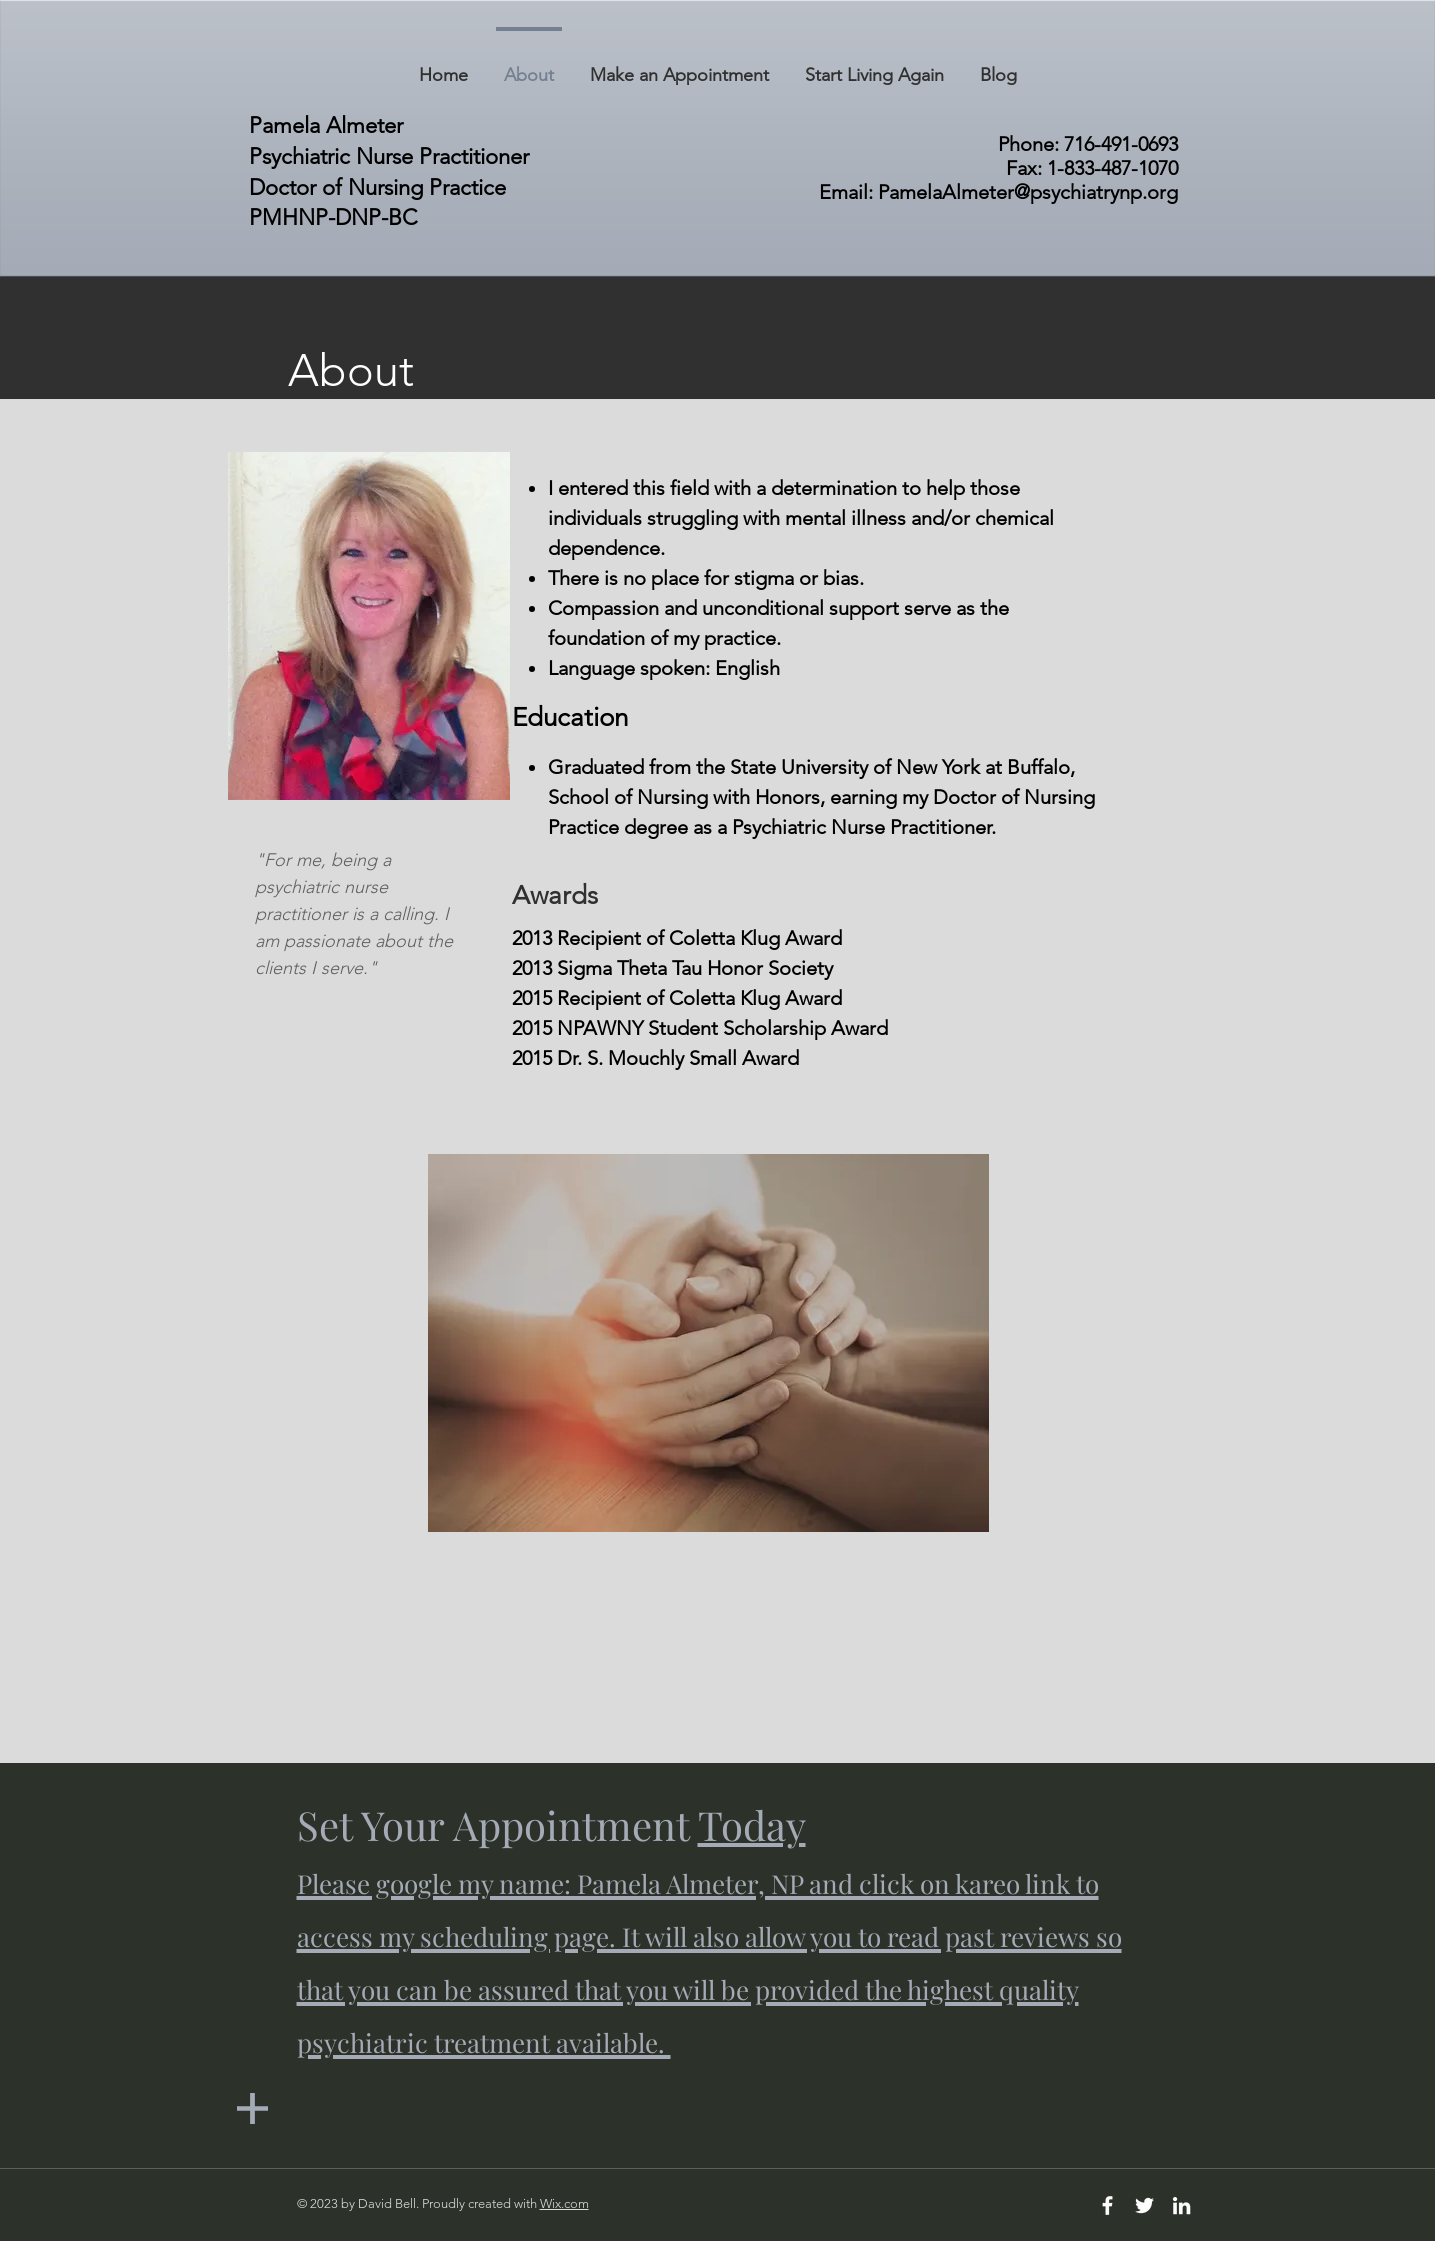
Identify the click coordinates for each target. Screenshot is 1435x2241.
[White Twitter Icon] (1144, 2205)
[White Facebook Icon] (1107, 2205)
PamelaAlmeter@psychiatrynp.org (1028, 192)
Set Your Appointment (709, 1930)
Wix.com (564, 2203)
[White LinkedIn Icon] (1181, 2205)
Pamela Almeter (326, 125)
